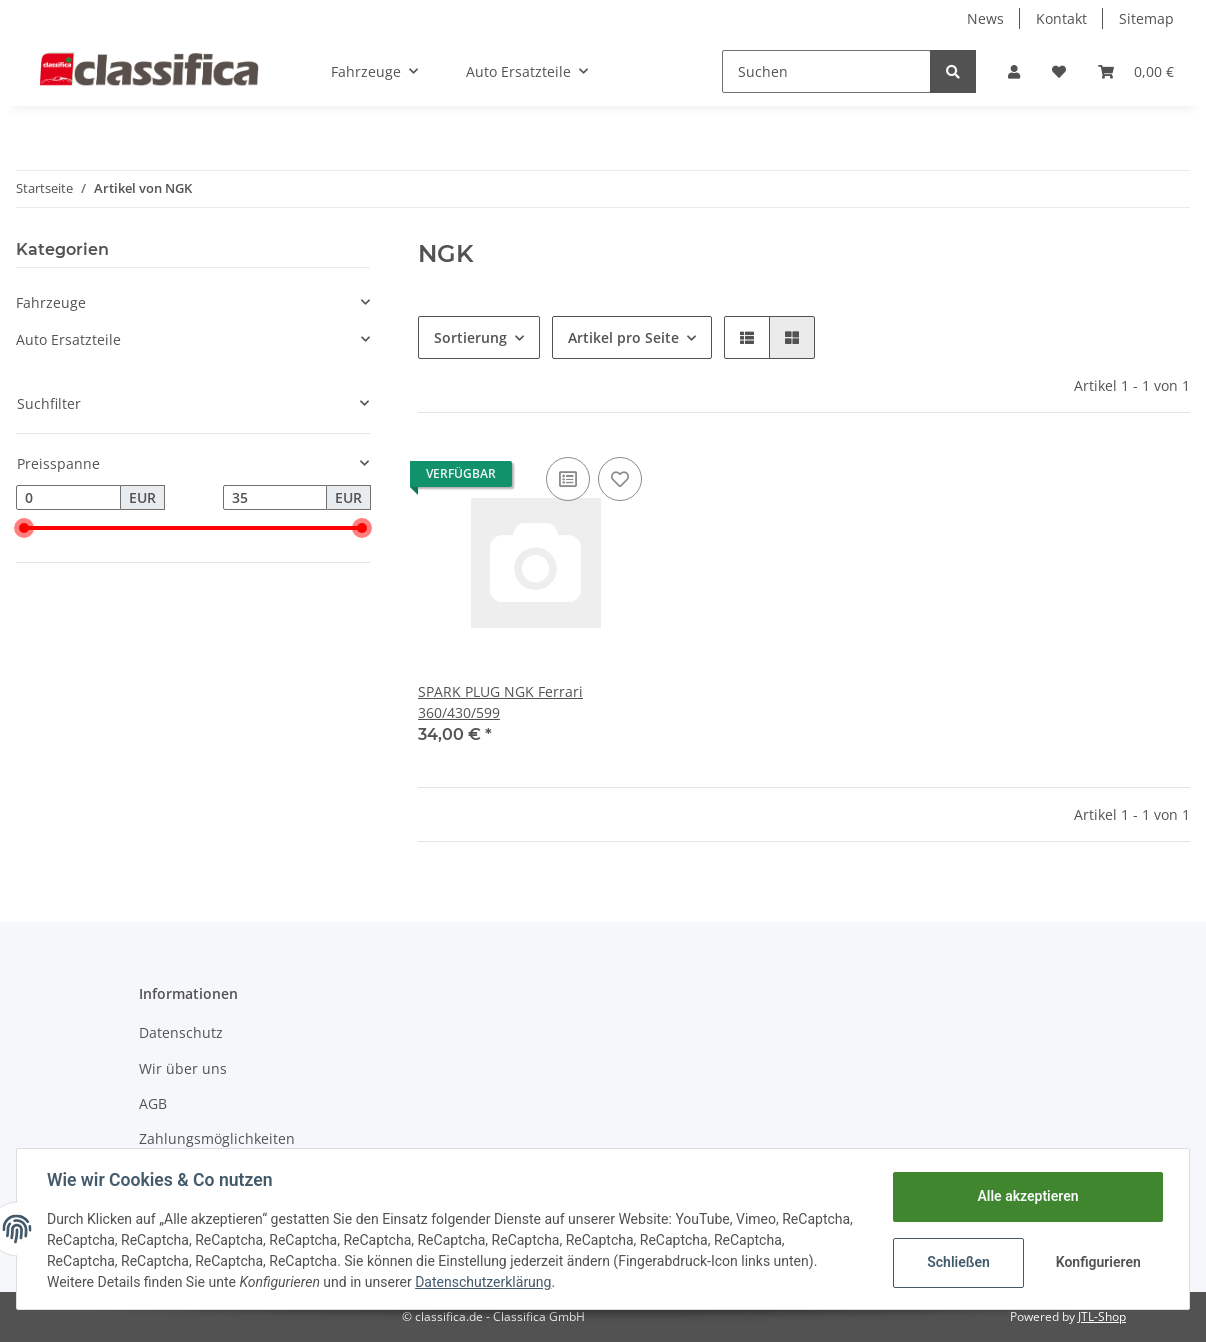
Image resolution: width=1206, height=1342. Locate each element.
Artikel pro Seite (623, 337)
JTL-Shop (1102, 1316)
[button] (1014, 71)
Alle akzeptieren (1025, 1196)
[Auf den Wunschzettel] (620, 479)
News (985, 18)
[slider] (24, 528)
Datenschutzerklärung (485, 1282)
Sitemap (1146, 18)
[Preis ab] (68, 498)
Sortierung (470, 337)
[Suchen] (826, 71)
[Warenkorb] (1136, 71)
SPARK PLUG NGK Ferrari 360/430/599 (500, 702)
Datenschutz (181, 1032)
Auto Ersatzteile (68, 339)
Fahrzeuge (51, 302)
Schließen (956, 1262)
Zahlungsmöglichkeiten (217, 1138)
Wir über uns (183, 1068)
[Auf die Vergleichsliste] (568, 479)
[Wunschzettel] (1059, 71)
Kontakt (1061, 18)
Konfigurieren (1097, 1262)
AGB (153, 1103)
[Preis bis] (275, 498)
